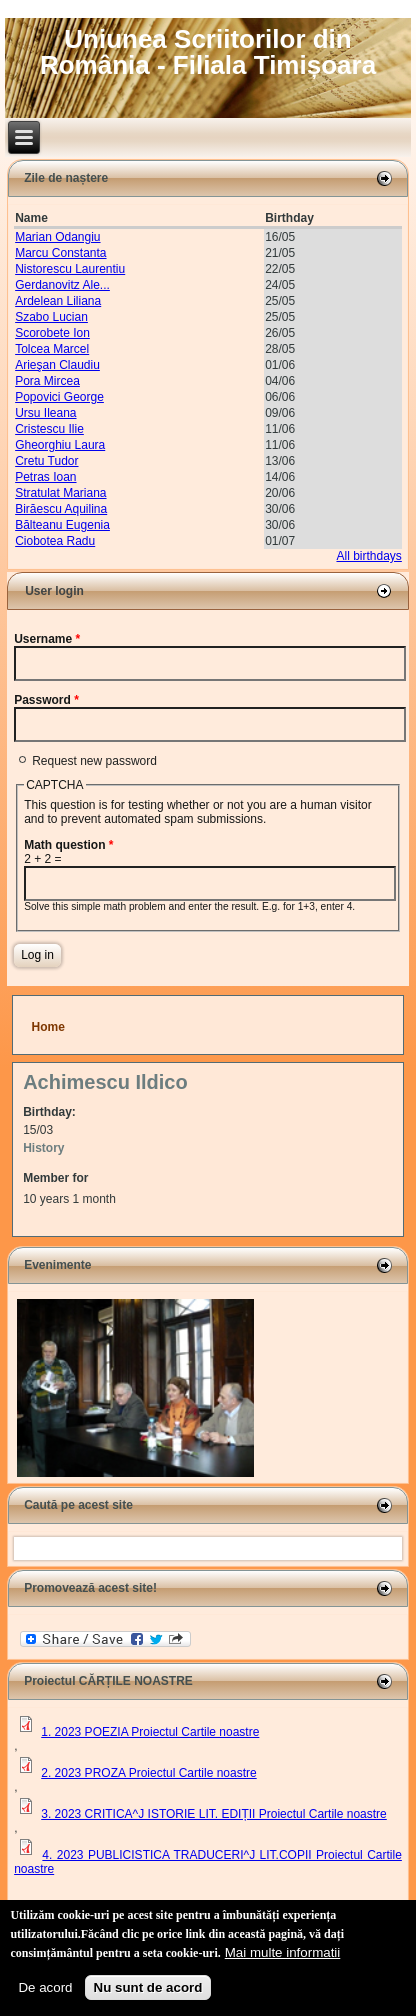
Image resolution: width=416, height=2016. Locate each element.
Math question (68, 845)
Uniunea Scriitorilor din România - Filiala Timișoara (208, 52)
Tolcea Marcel (52, 349)
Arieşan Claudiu (57, 365)
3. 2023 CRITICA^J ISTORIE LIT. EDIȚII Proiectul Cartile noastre (214, 1814)
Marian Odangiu (57, 237)
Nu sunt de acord (148, 1987)
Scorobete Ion (52, 333)
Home (48, 1027)
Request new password (94, 761)
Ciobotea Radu (55, 541)
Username (47, 639)
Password (46, 700)
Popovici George (59, 397)
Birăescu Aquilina (61, 509)
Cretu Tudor (46, 461)
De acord (45, 1987)
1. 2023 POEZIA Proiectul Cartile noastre (150, 1732)
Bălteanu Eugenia (62, 525)
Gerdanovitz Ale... (62, 285)
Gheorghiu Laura (60, 445)
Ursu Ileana (45, 413)
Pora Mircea (47, 381)
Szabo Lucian (51, 317)
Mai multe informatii (283, 1952)
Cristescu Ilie (49, 429)
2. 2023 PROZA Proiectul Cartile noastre (148, 1773)
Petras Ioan (45, 477)
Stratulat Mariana (60, 493)
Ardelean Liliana (58, 301)
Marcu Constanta (60, 253)
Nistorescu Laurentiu (70, 269)
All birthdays (368, 556)
